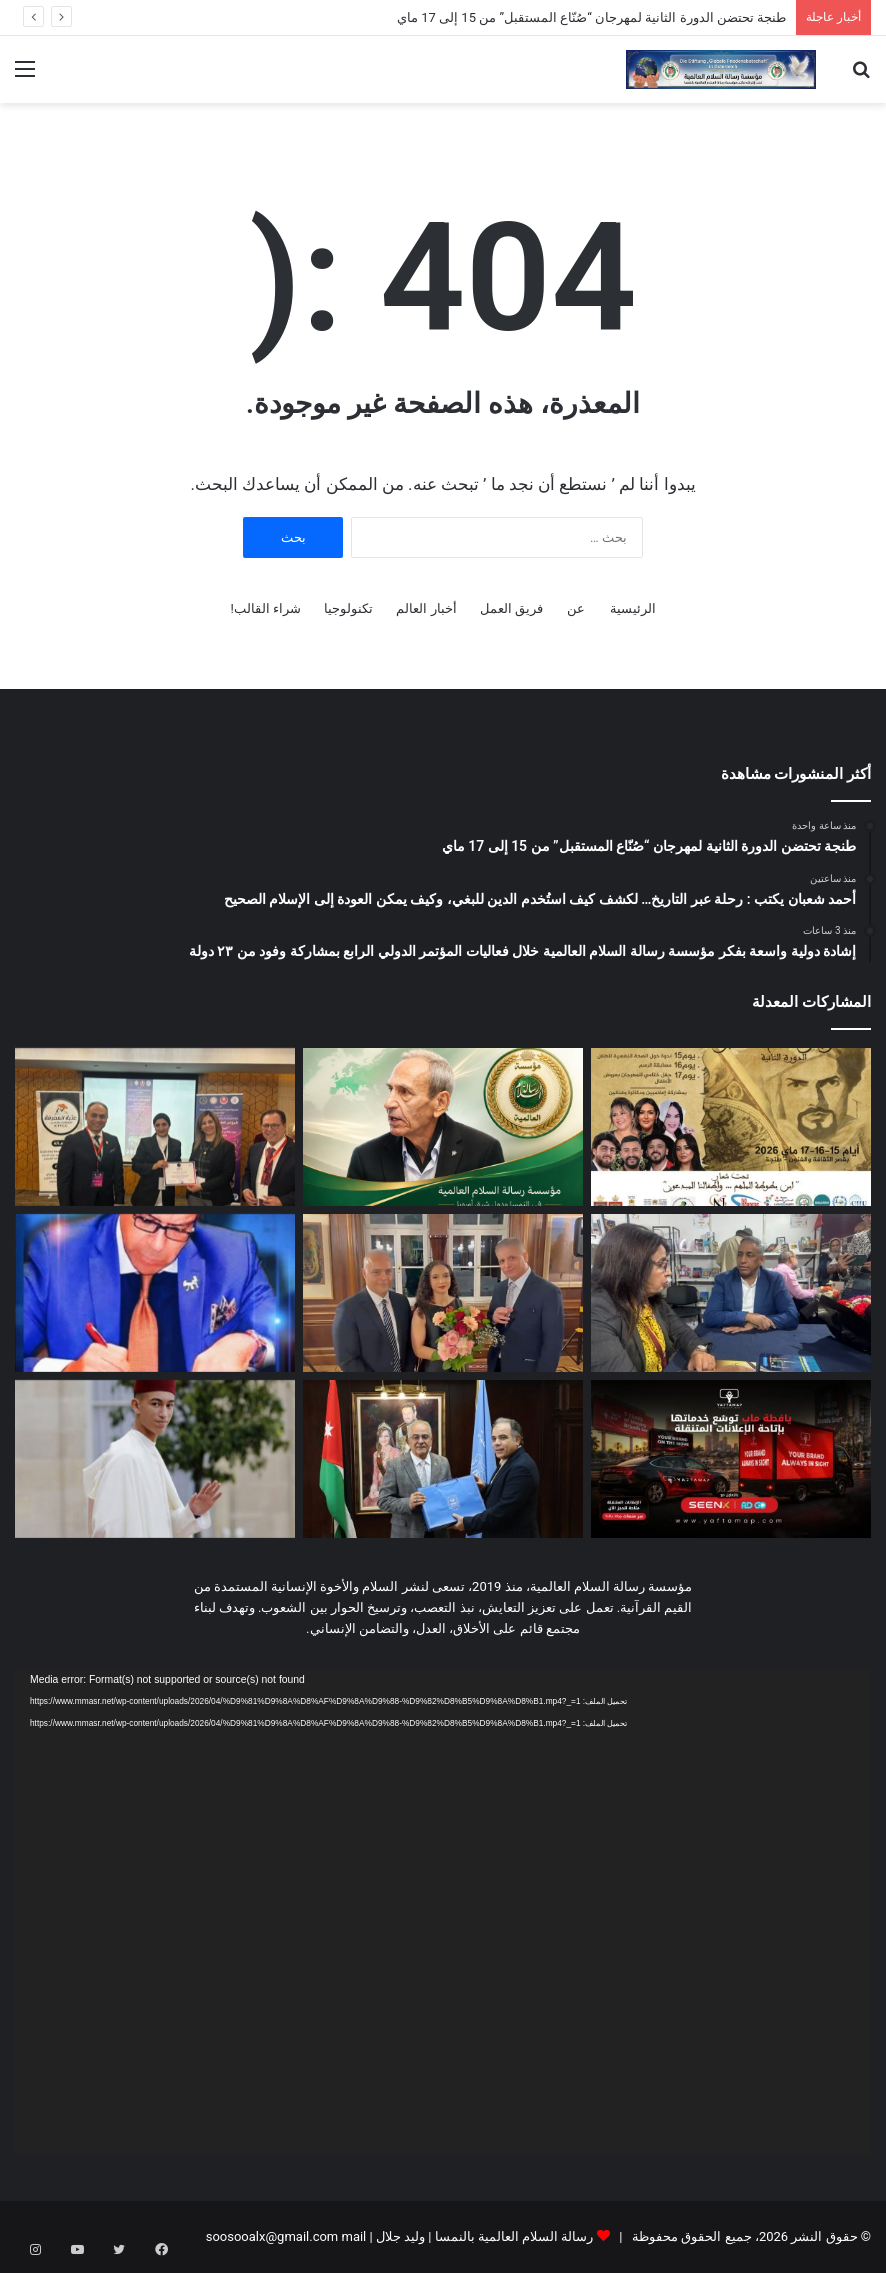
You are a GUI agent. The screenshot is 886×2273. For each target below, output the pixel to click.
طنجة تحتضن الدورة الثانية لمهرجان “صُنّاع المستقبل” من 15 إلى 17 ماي (591, 17)
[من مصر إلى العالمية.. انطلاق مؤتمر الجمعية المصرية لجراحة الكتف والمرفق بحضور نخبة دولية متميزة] (155, 1293)
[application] (443, 1913)
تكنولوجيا (348, 608)
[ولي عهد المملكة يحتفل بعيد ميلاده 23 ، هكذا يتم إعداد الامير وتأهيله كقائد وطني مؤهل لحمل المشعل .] (155, 1459)
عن (576, 608)
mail (353, 2236)
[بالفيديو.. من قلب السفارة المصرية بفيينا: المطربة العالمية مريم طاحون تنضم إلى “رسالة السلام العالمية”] (443, 1293)
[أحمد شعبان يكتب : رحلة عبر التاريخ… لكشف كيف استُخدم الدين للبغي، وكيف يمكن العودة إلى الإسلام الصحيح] (443, 1127)
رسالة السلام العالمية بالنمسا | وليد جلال (483, 2236)
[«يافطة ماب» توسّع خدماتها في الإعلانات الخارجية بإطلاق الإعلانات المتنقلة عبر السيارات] (731, 1459)
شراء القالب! (265, 608)
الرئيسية (633, 608)
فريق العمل (511, 608)
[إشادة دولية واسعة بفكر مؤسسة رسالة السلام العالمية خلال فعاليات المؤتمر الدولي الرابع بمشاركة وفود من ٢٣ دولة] (155, 1127)
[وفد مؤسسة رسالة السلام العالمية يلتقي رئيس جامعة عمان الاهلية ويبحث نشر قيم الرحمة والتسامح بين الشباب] (443, 1459)
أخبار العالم (426, 608)
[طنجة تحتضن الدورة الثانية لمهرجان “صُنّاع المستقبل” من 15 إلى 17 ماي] (731, 1127)
